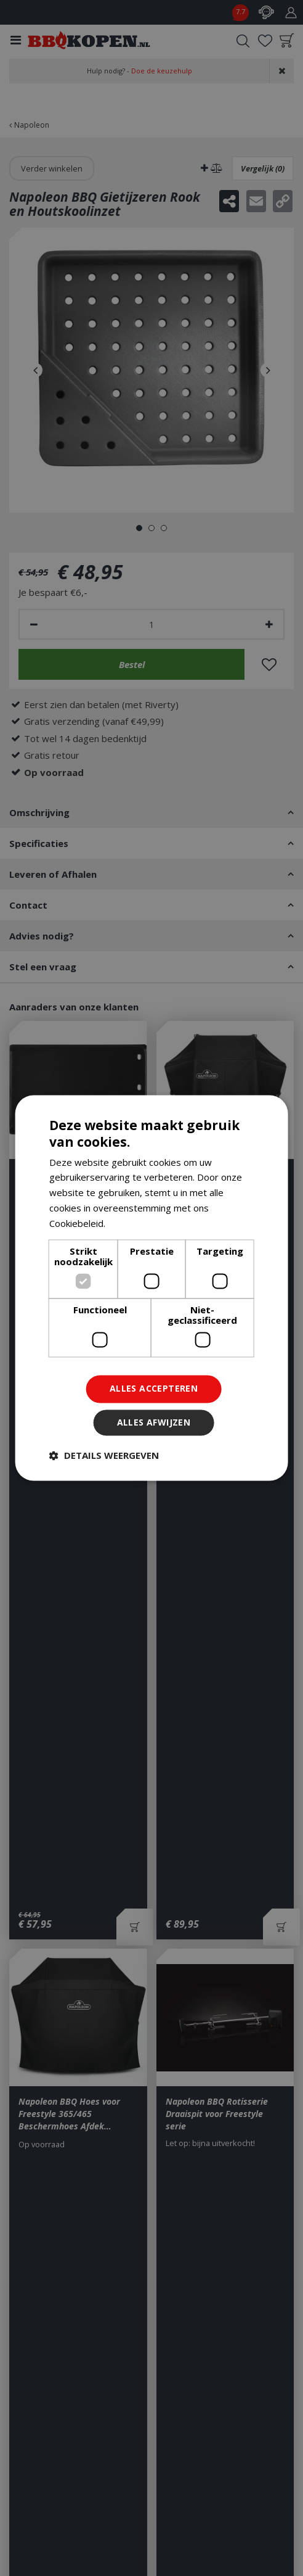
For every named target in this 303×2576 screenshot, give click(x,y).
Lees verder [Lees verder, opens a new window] (134, 1223)
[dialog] (151, 1287)
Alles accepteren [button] (154, 1389)
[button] (104, 1456)
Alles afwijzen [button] (154, 1423)
